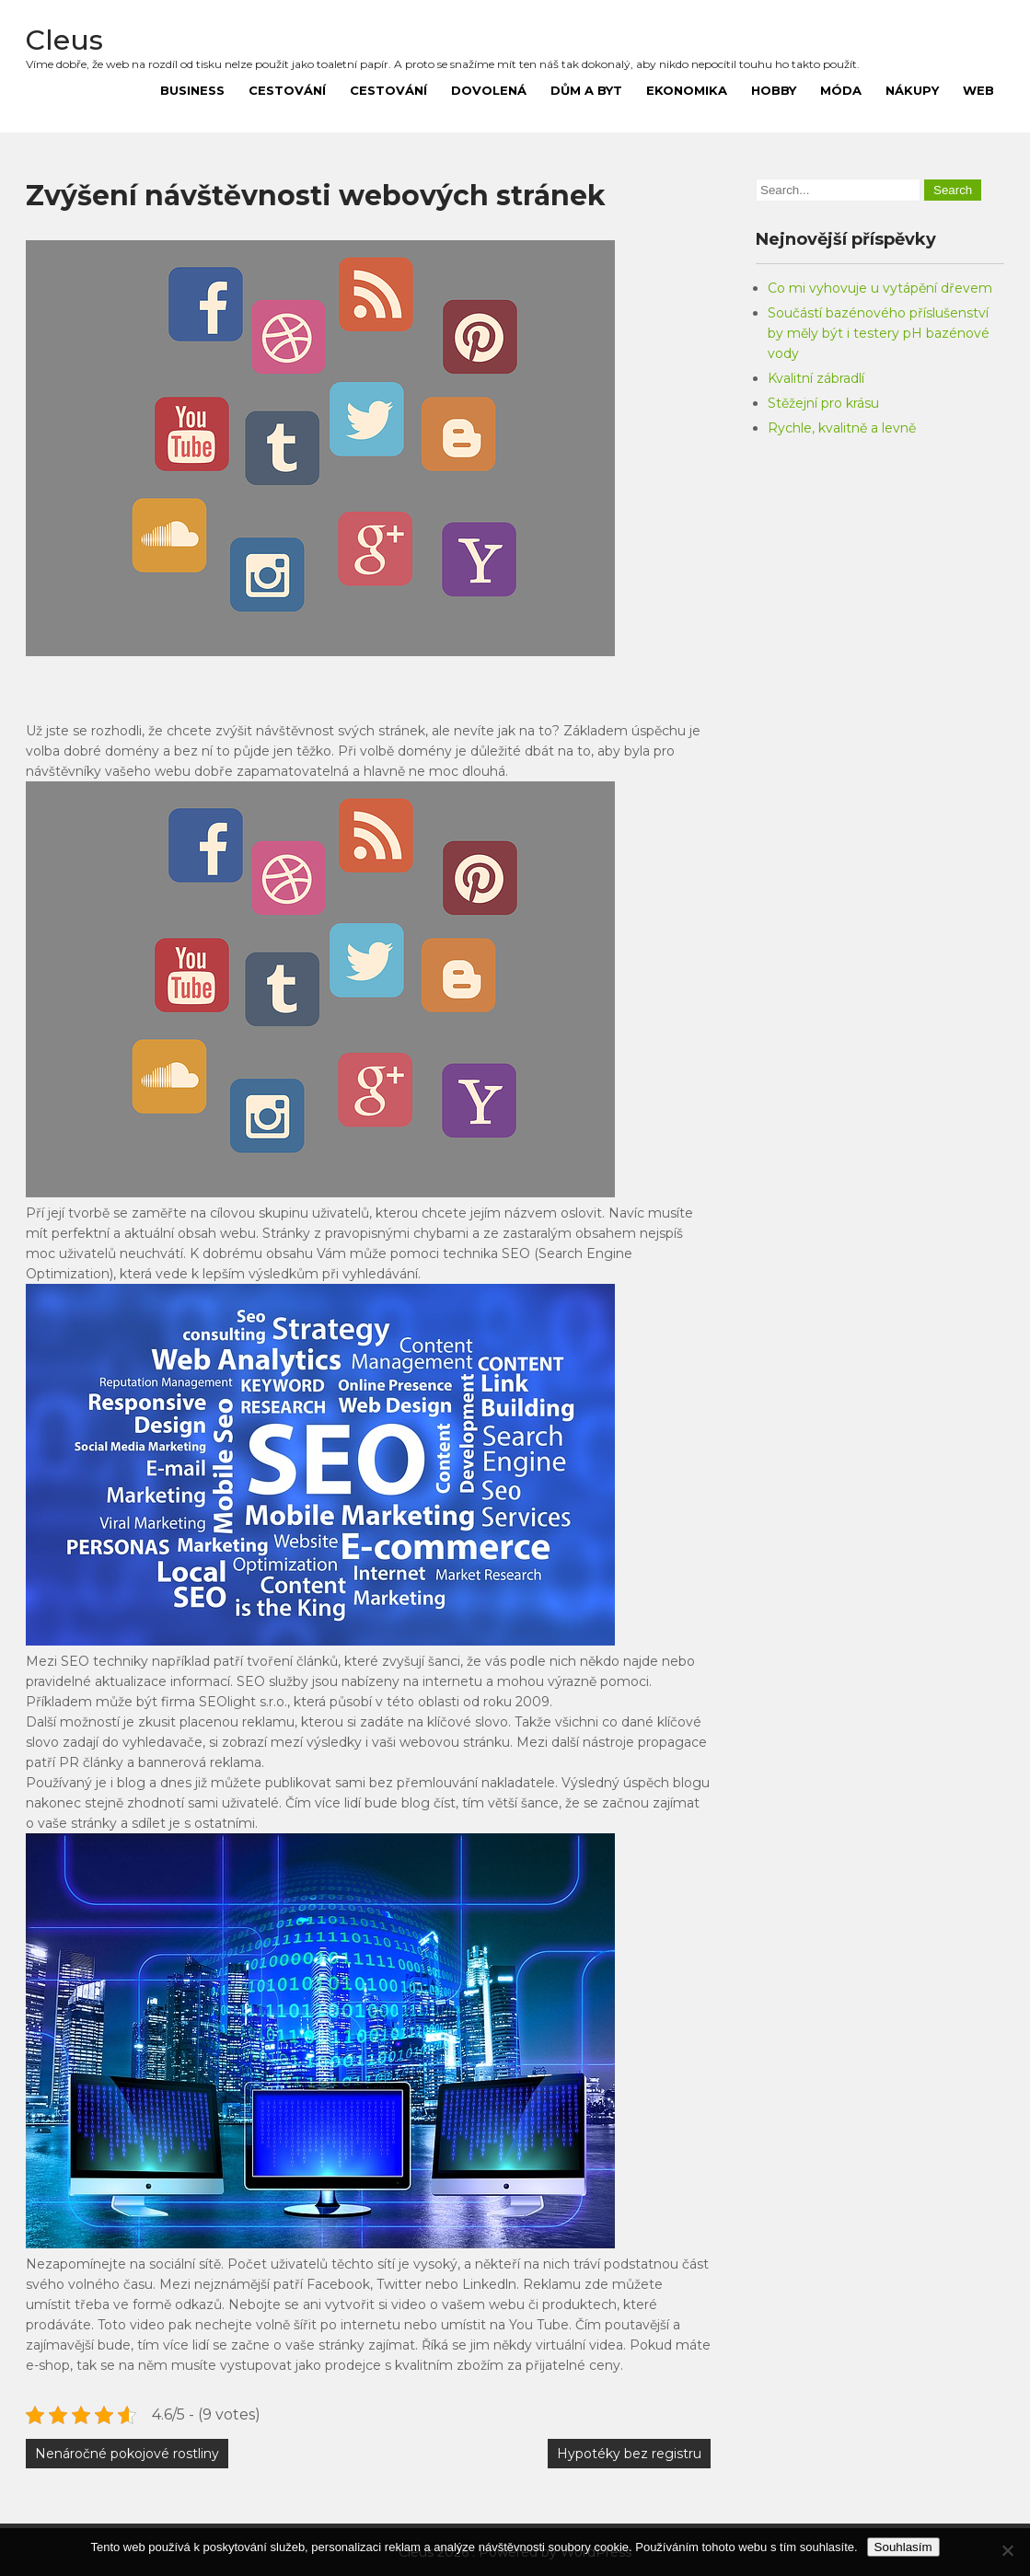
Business (192, 90)
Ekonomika (686, 90)
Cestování (287, 90)
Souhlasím (903, 2547)
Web (978, 90)
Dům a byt (586, 90)
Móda (841, 90)
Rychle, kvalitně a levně (842, 428)
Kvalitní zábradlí (816, 378)
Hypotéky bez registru (629, 2453)
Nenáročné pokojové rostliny (127, 2453)
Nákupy (912, 90)
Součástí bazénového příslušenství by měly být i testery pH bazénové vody (878, 333)
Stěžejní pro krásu (823, 403)
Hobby (773, 90)
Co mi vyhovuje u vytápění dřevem (880, 288)
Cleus (64, 40)
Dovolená (489, 90)
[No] (1007, 2550)
